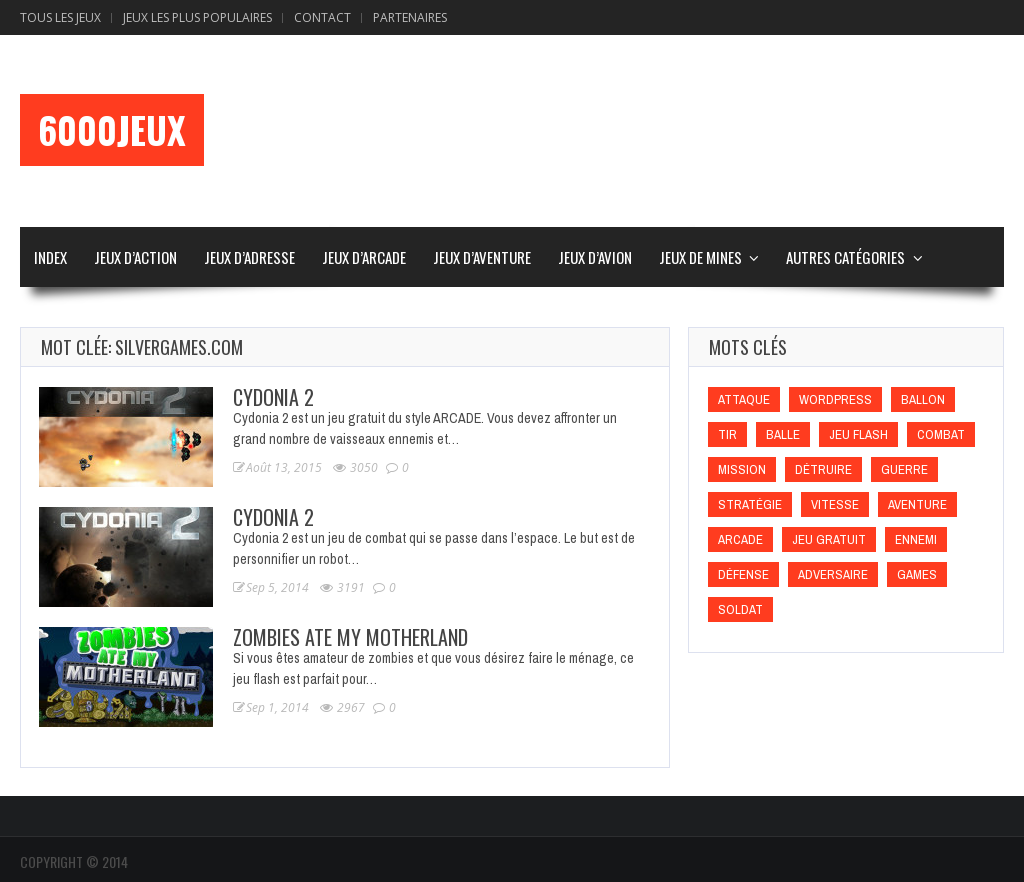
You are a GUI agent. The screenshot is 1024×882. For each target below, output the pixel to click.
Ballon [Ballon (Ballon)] (923, 399)
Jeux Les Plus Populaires (197, 17)
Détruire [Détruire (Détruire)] (823, 469)
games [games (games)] (917, 574)
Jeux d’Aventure (482, 257)
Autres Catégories (845, 257)
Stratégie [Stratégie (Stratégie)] (750, 504)
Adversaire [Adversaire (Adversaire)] (833, 574)
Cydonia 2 (273, 397)
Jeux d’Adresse (249, 257)
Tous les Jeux (60, 17)
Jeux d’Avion (595, 257)
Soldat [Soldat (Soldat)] (740, 609)
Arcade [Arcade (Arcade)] (740, 539)
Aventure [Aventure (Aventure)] (917, 504)
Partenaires (410, 17)
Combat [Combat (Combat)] (941, 434)
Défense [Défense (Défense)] (743, 574)
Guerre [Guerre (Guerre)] (904, 469)
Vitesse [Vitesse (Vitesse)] (835, 504)
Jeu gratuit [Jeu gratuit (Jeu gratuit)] (829, 539)
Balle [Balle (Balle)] (783, 434)
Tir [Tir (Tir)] (727, 434)
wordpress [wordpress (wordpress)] (835, 399)
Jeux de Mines (700, 257)
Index (50, 257)
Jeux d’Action (135, 257)
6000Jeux (112, 130)
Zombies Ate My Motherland (350, 637)
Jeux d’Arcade (364, 257)
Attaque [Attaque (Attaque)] (744, 399)
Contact (322, 17)
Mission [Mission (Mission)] (742, 469)
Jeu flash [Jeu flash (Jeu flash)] (858, 434)
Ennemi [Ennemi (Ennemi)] (916, 539)
